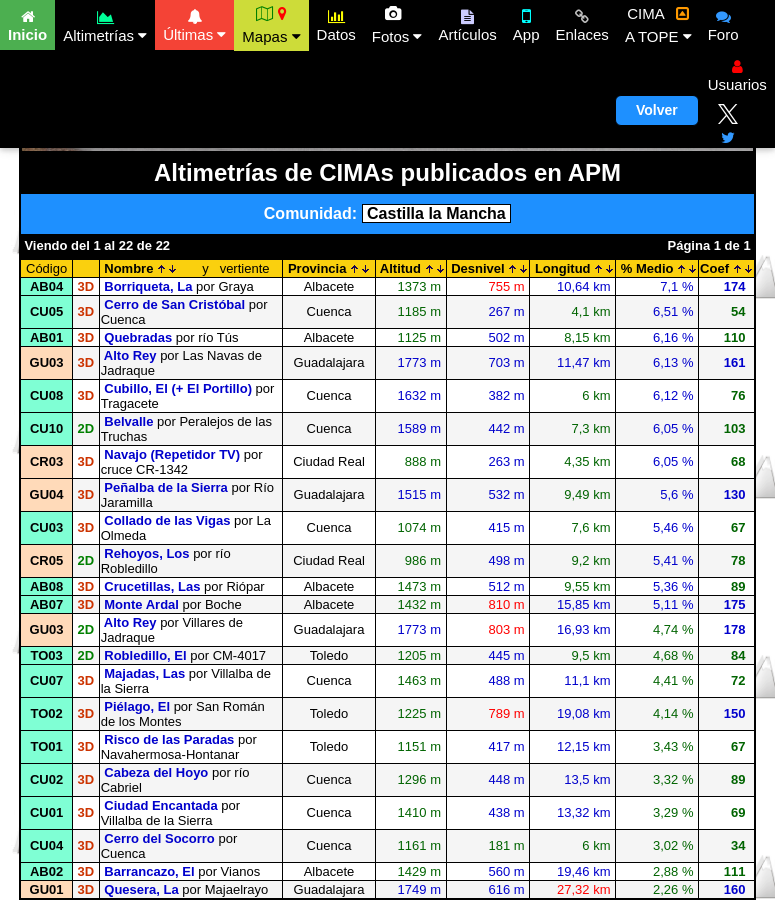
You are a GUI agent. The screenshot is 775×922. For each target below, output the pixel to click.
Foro (723, 23)
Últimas (194, 23)
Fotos (397, 25)
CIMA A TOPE (658, 25)
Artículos (467, 23)
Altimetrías (105, 23)
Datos (336, 23)
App (526, 23)
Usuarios (737, 73)
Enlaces (582, 23)
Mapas (271, 25)
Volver (657, 110)
